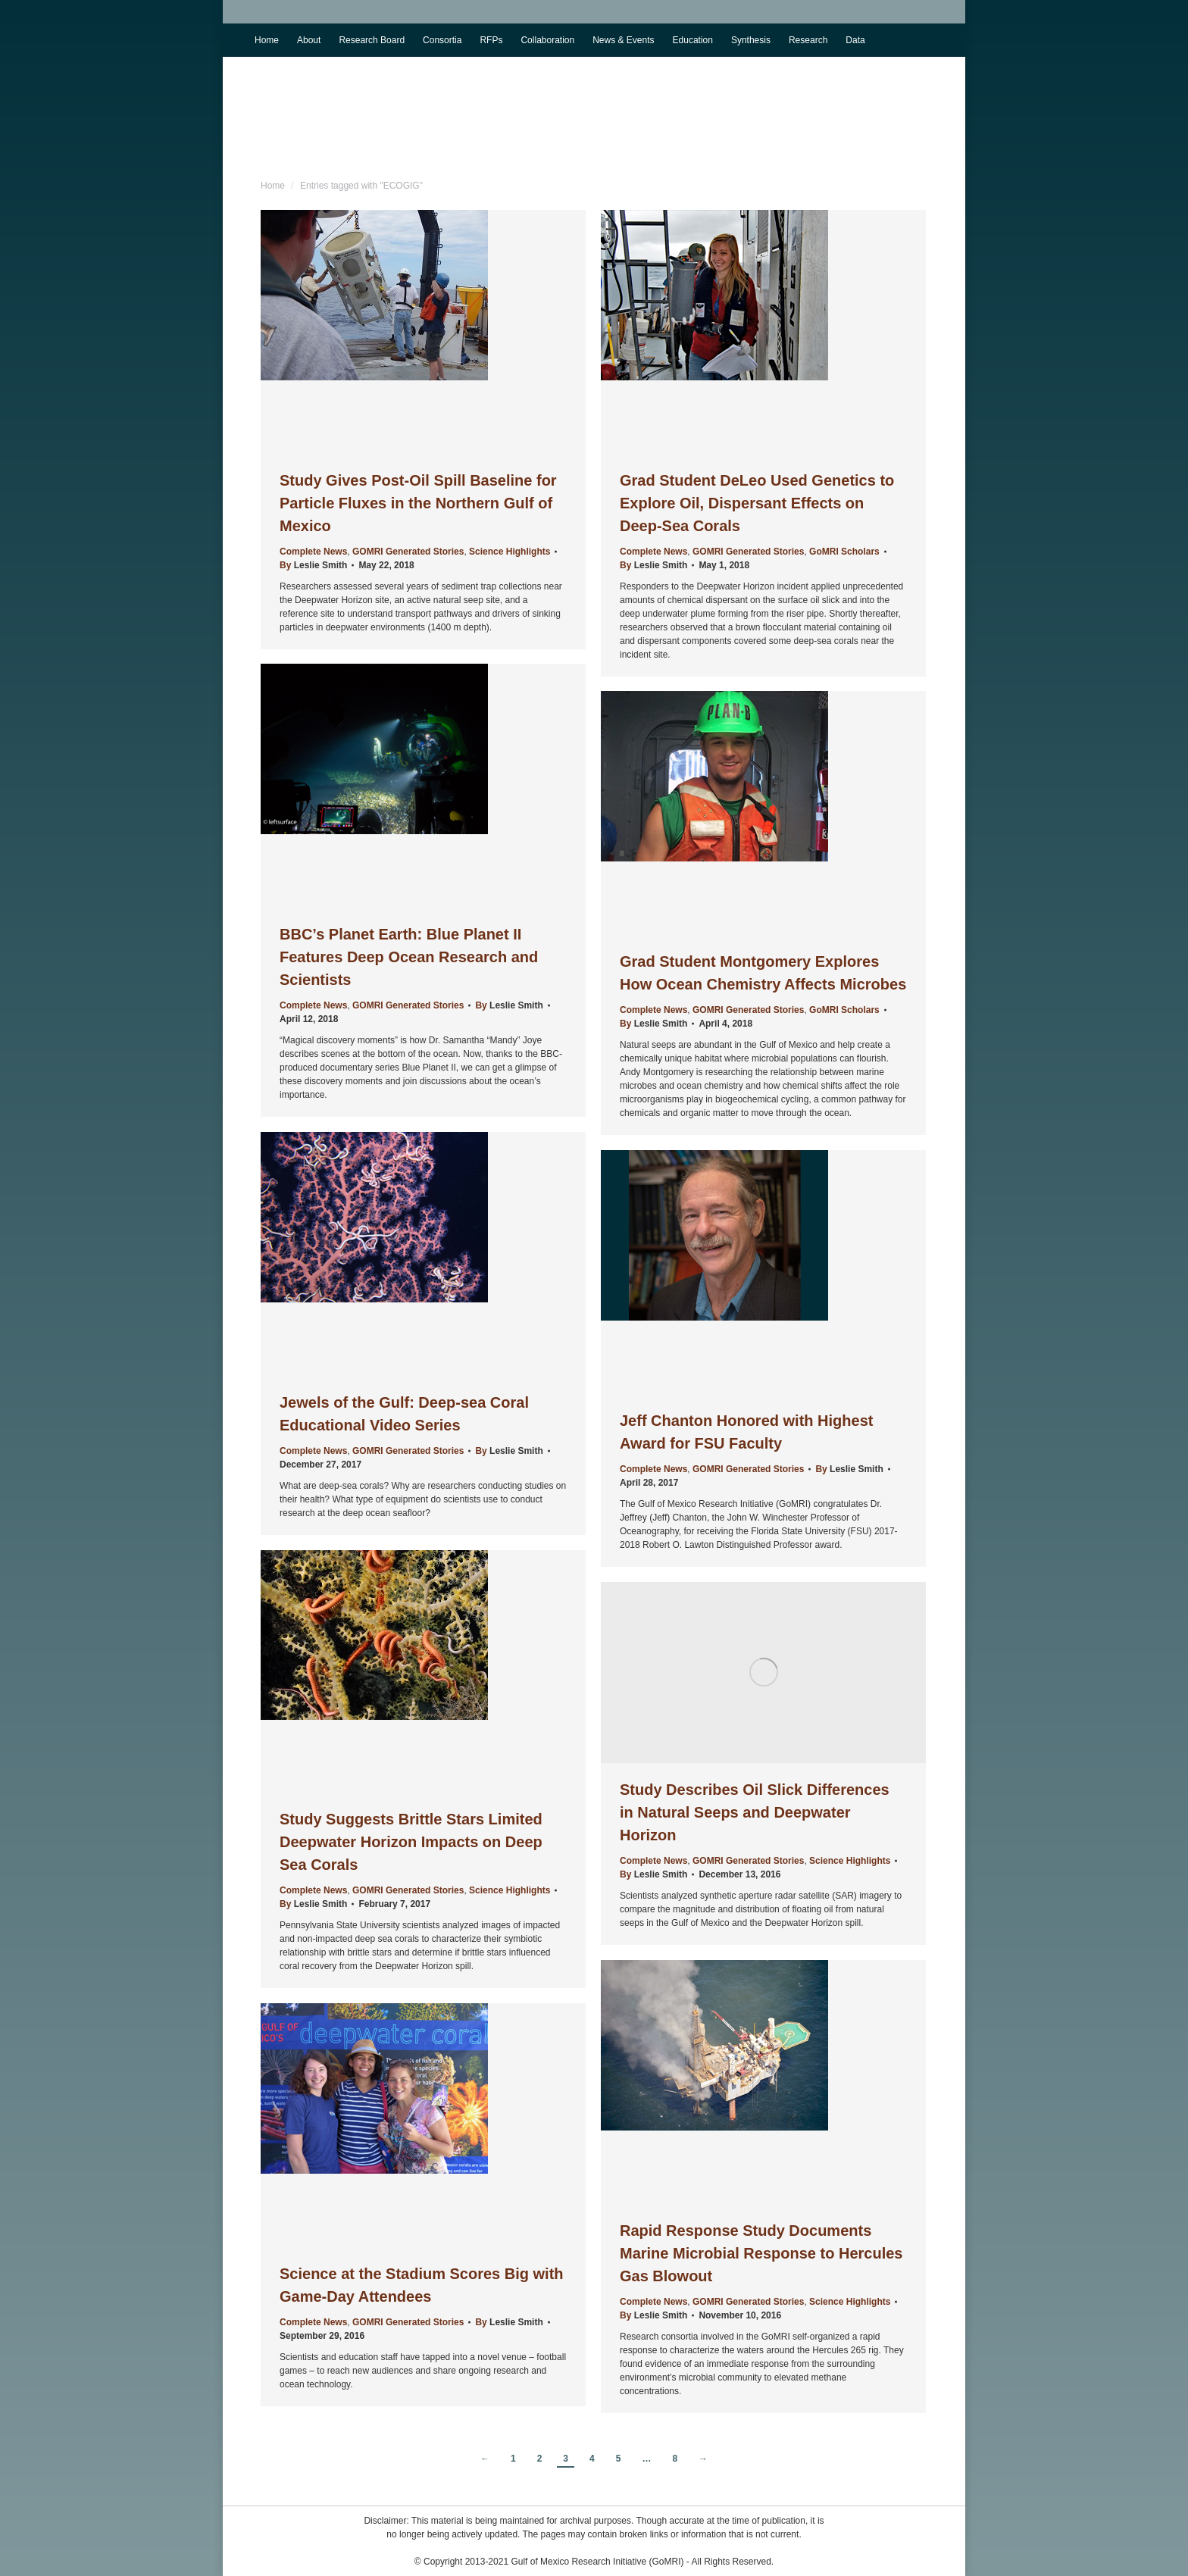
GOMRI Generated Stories (408, 551)
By (313, 565)
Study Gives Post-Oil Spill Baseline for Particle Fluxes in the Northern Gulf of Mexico (418, 503)
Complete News (313, 551)
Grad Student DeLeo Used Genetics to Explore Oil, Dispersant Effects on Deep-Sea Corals (757, 503)
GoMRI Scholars (844, 551)
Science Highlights (509, 551)
